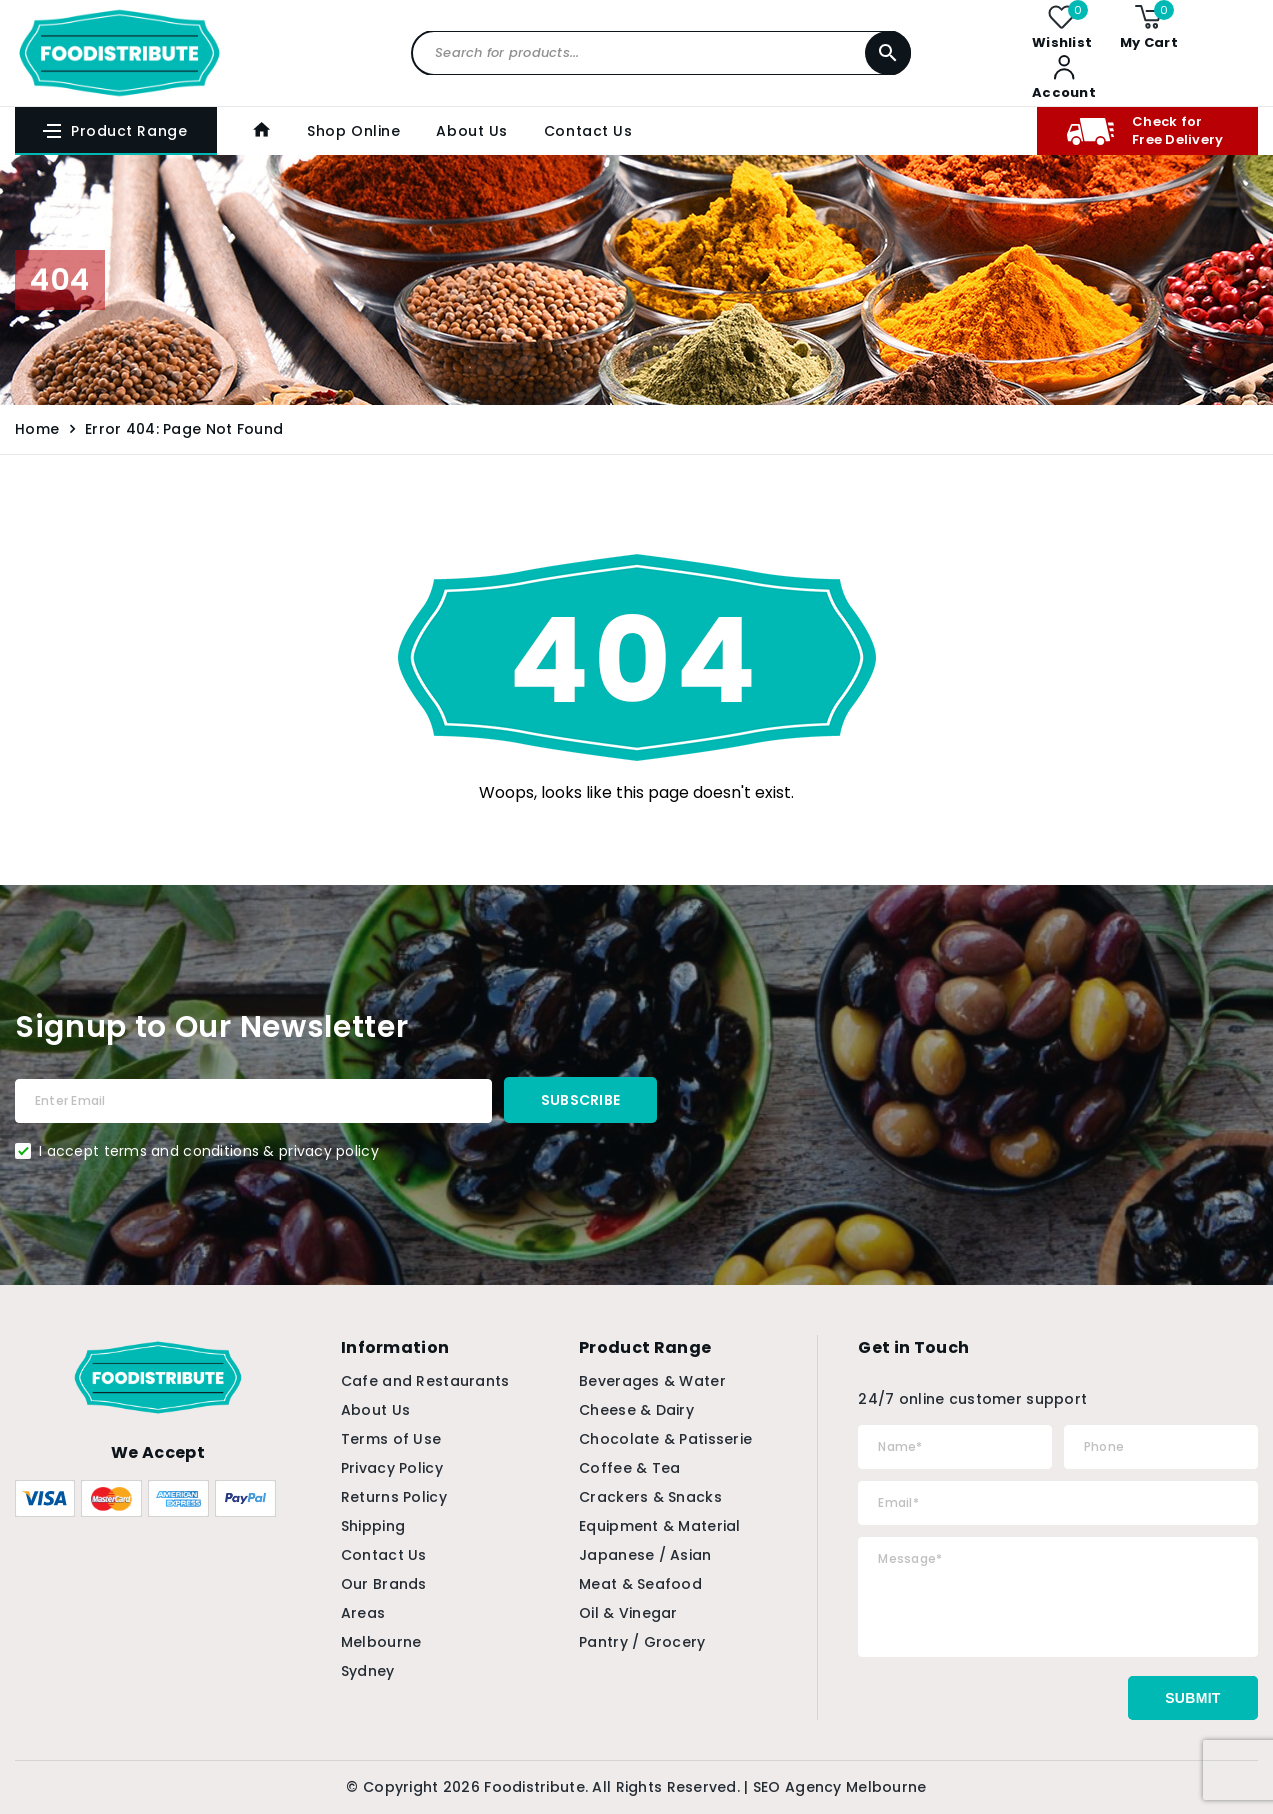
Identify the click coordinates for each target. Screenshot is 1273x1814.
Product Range (114, 131)
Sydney (368, 1671)
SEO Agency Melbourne (840, 1787)
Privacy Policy (392, 1468)
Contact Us (588, 131)
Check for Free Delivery (1145, 130)
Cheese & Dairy (636, 1410)
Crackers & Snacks (650, 1497)
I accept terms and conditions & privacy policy (209, 1151)
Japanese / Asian (645, 1555)
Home (37, 429)
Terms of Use (391, 1439)
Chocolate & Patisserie (665, 1439)
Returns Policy (394, 1497)
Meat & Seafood (640, 1584)
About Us (471, 131)
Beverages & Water (652, 1381)
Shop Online (353, 131)
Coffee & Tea (629, 1468)
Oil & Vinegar (628, 1613)
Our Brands (384, 1584)
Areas (363, 1613)
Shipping (373, 1526)
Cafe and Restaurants (425, 1381)
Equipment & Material (660, 1526)
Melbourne (381, 1642)
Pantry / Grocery (642, 1642)
